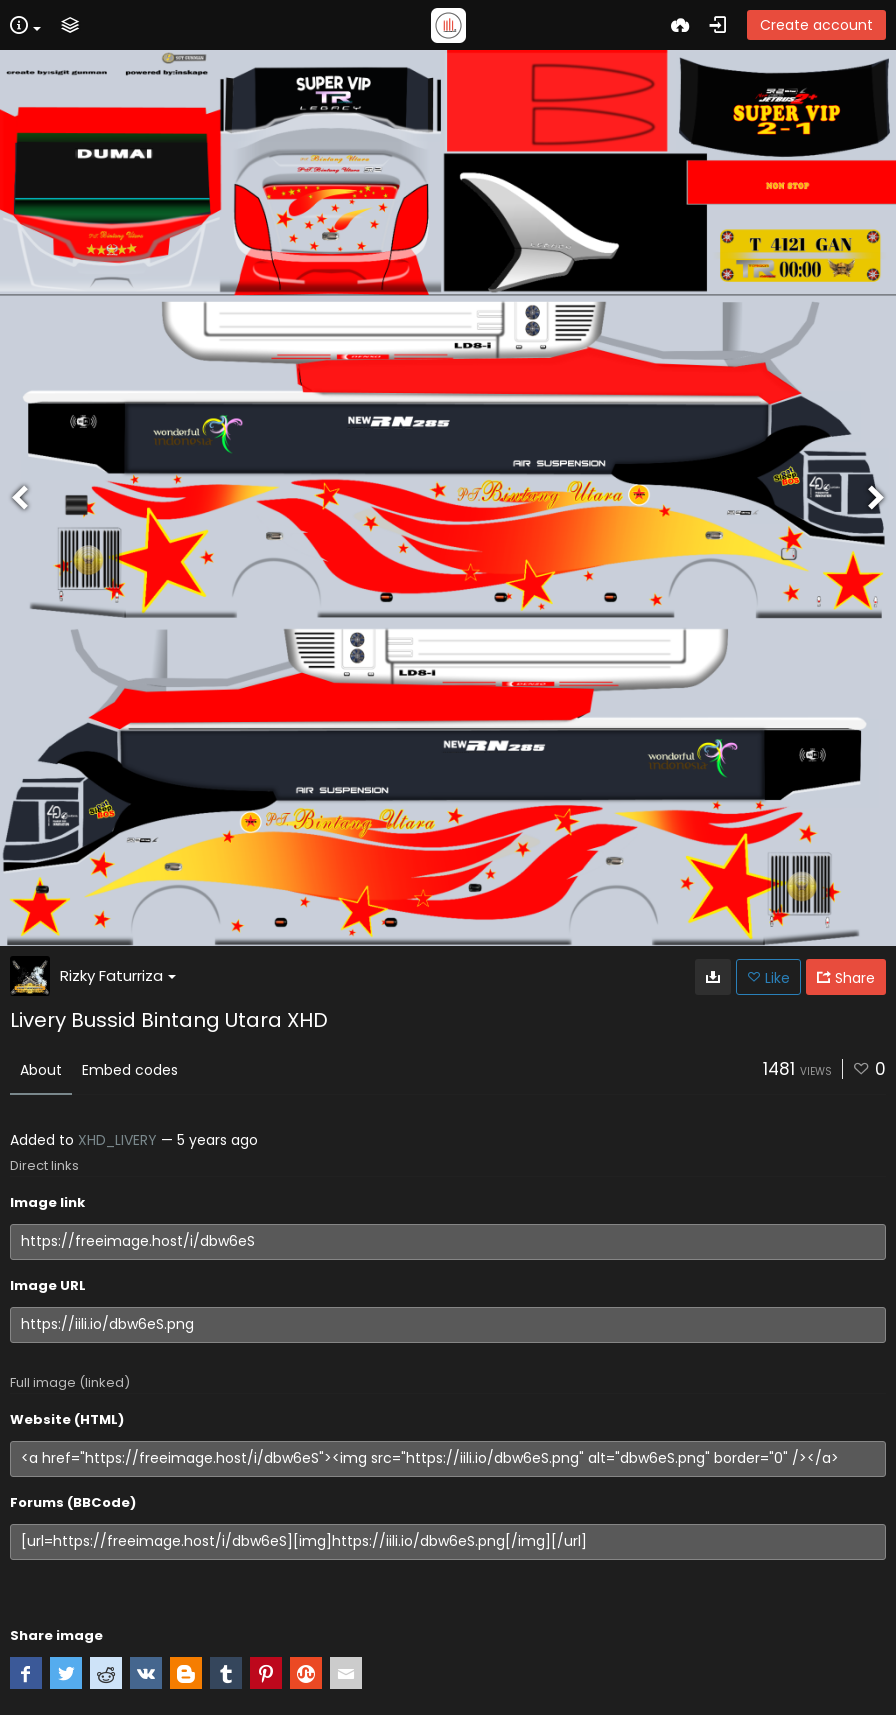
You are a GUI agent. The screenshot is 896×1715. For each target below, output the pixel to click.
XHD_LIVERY (117, 1140)
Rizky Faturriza (118, 975)
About (41, 1070)
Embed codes (130, 1070)
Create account (816, 25)
